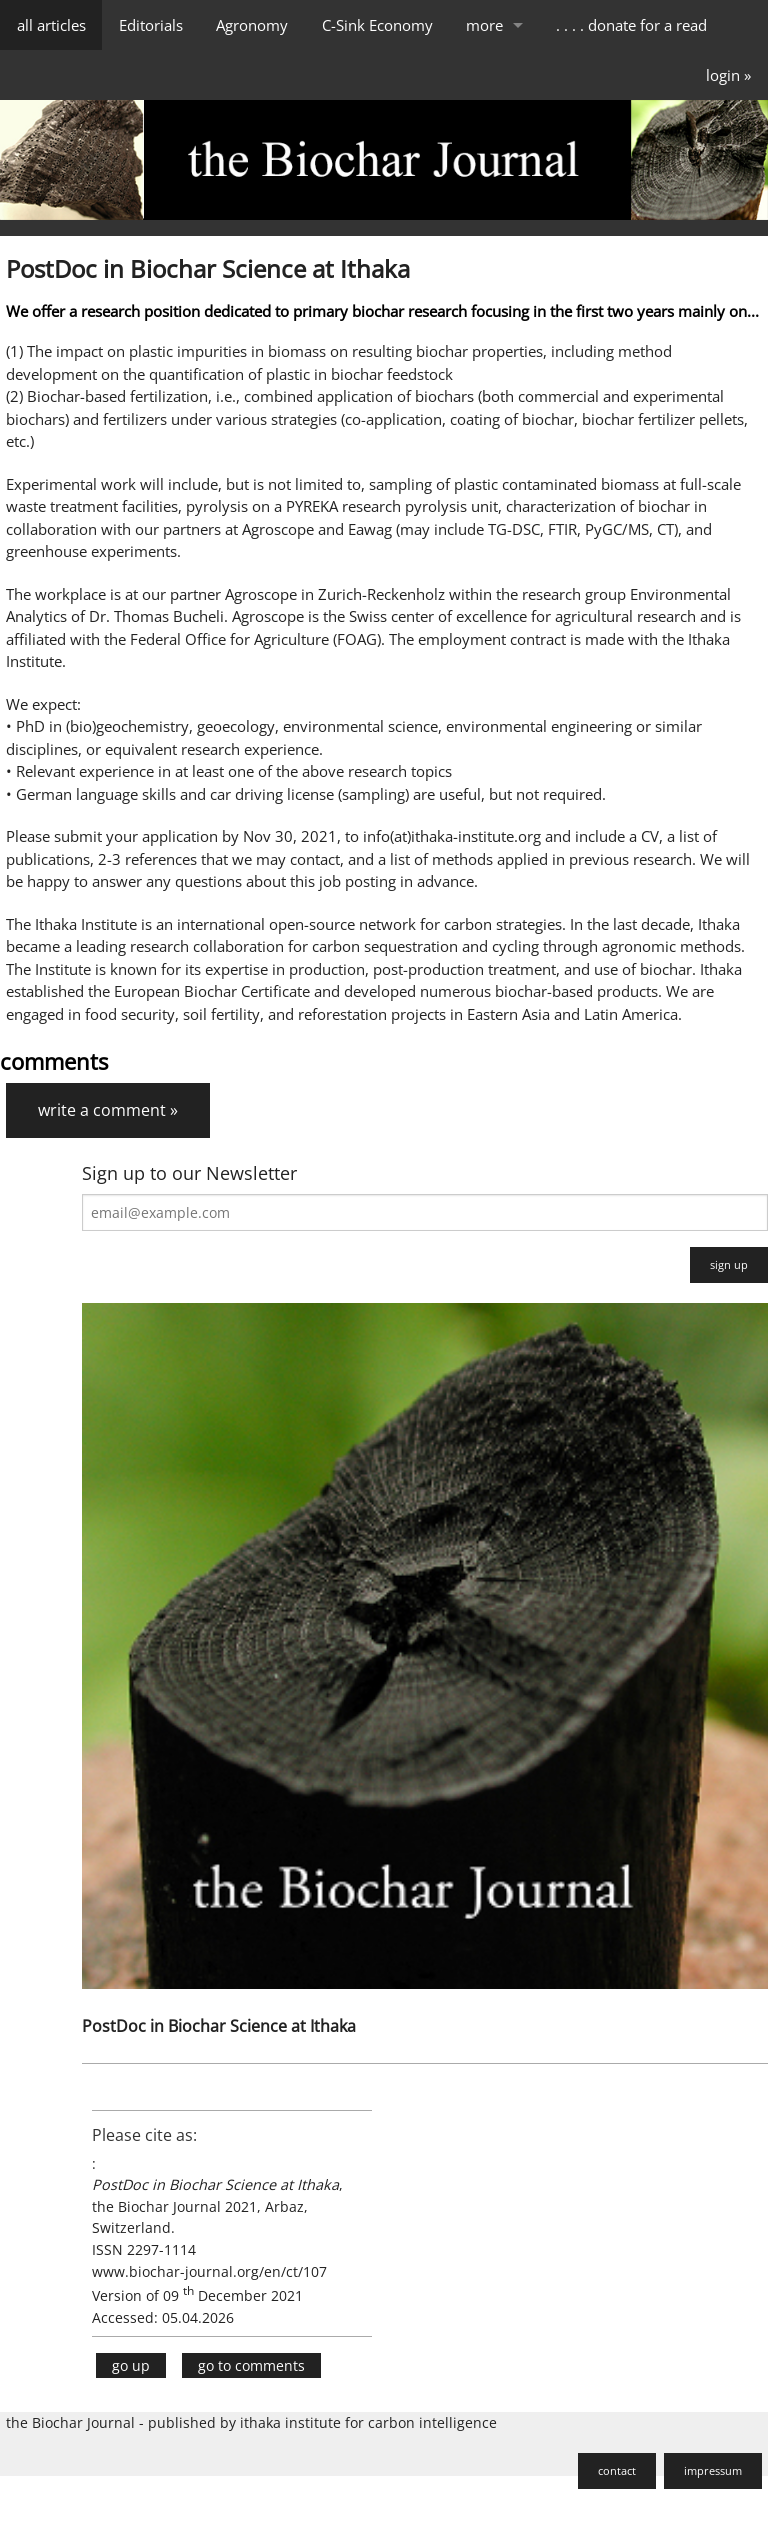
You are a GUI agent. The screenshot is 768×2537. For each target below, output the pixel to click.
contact (617, 2470)
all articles (51, 25)
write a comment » (108, 1110)
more (484, 25)
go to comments (251, 2365)
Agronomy (252, 25)
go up (131, 2365)
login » (728, 75)
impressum (713, 2470)
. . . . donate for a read (631, 25)
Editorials (151, 25)
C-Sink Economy (377, 25)
